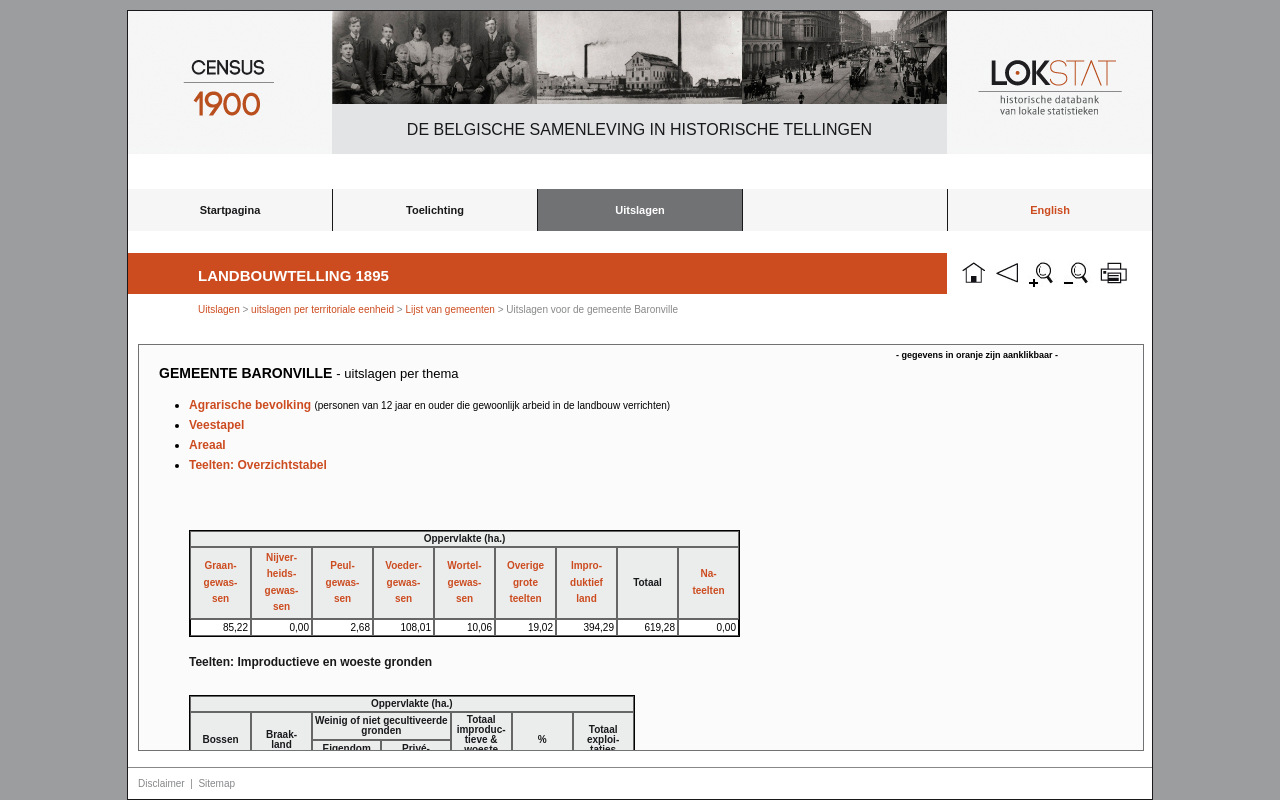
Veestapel (216, 425)
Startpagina (230, 210)
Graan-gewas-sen (221, 582)
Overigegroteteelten (525, 582)
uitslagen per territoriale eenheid (324, 309)
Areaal (207, 445)
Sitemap (216, 783)
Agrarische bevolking (429, 405)
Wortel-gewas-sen (464, 582)
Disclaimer (161, 783)
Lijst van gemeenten (450, 309)
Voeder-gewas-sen (403, 582)
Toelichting (435, 210)
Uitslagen (640, 210)
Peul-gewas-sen (343, 582)
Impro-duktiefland (586, 582)
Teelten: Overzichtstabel (258, 465)
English (1050, 210)
